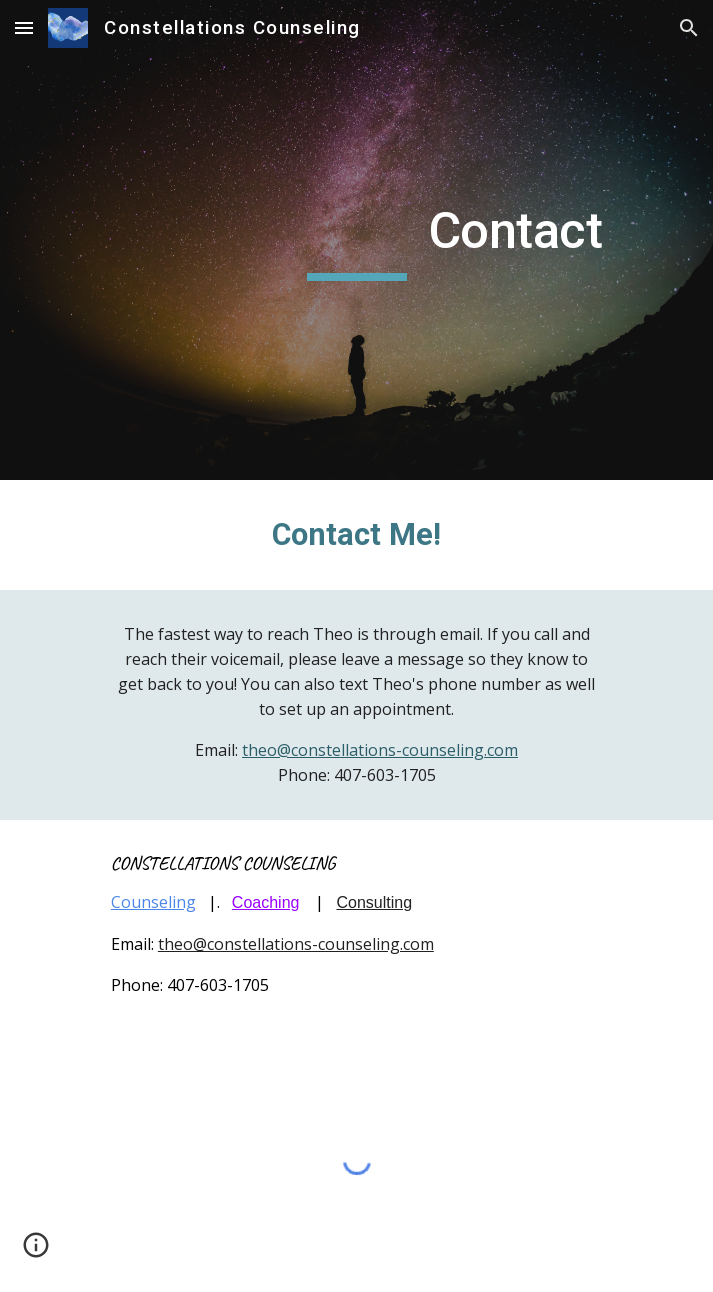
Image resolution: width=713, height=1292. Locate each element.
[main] (356, 240)
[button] (24, 27)
